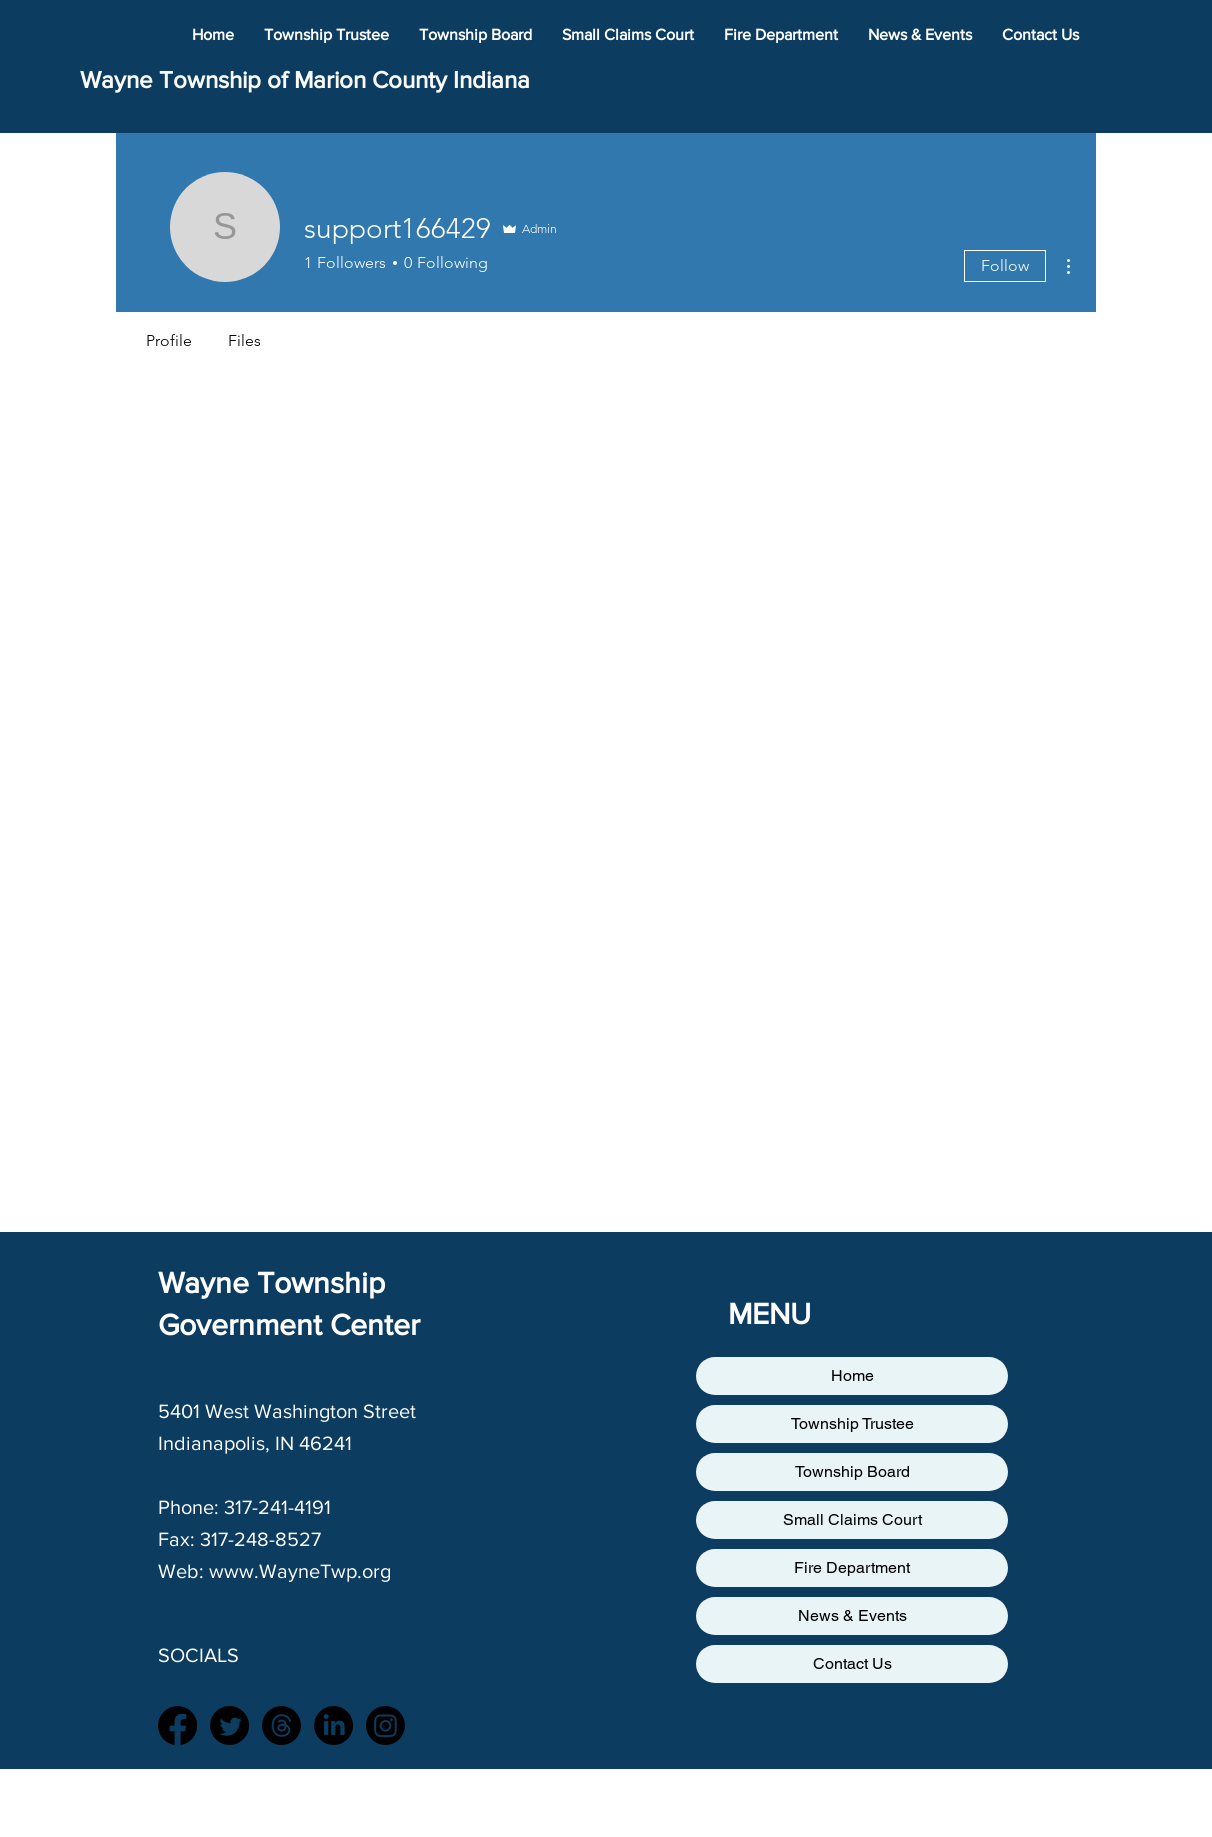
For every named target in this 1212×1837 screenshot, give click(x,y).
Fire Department (852, 1567)
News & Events (852, 1615)
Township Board (852, 1471)
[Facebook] (177, 1725)
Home (852, 1375)
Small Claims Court (852, 1519)
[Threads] (281, 1725)
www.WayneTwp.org (300, 1571)
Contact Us (852, 1663)
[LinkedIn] (333, 1725)
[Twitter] (229, 1725)
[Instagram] (385, 1725)
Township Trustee (852, 1423)
